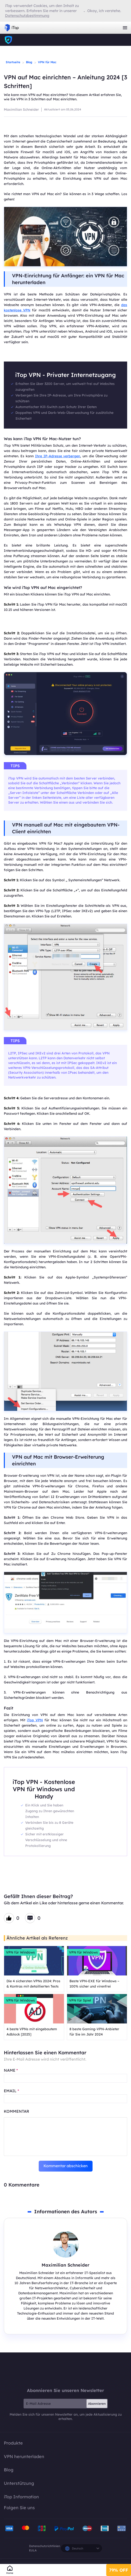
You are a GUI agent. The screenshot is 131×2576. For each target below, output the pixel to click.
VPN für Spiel (80, 2000)
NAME (11, 2070)
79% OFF (118, 2570)
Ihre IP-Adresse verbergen (57, 456)
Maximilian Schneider (21, 109)
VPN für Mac (47, 62)
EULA (33, 2550)
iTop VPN (12, 27)
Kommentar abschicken (66, 2165)
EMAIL (11, 2090)
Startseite (13, 62)
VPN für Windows (20, 1952)
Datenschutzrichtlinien (44, 2546)
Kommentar (16, 2111)
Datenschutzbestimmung (27, 15)
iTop (66, 2369)
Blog (29, 62)
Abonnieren (97, 2403)
